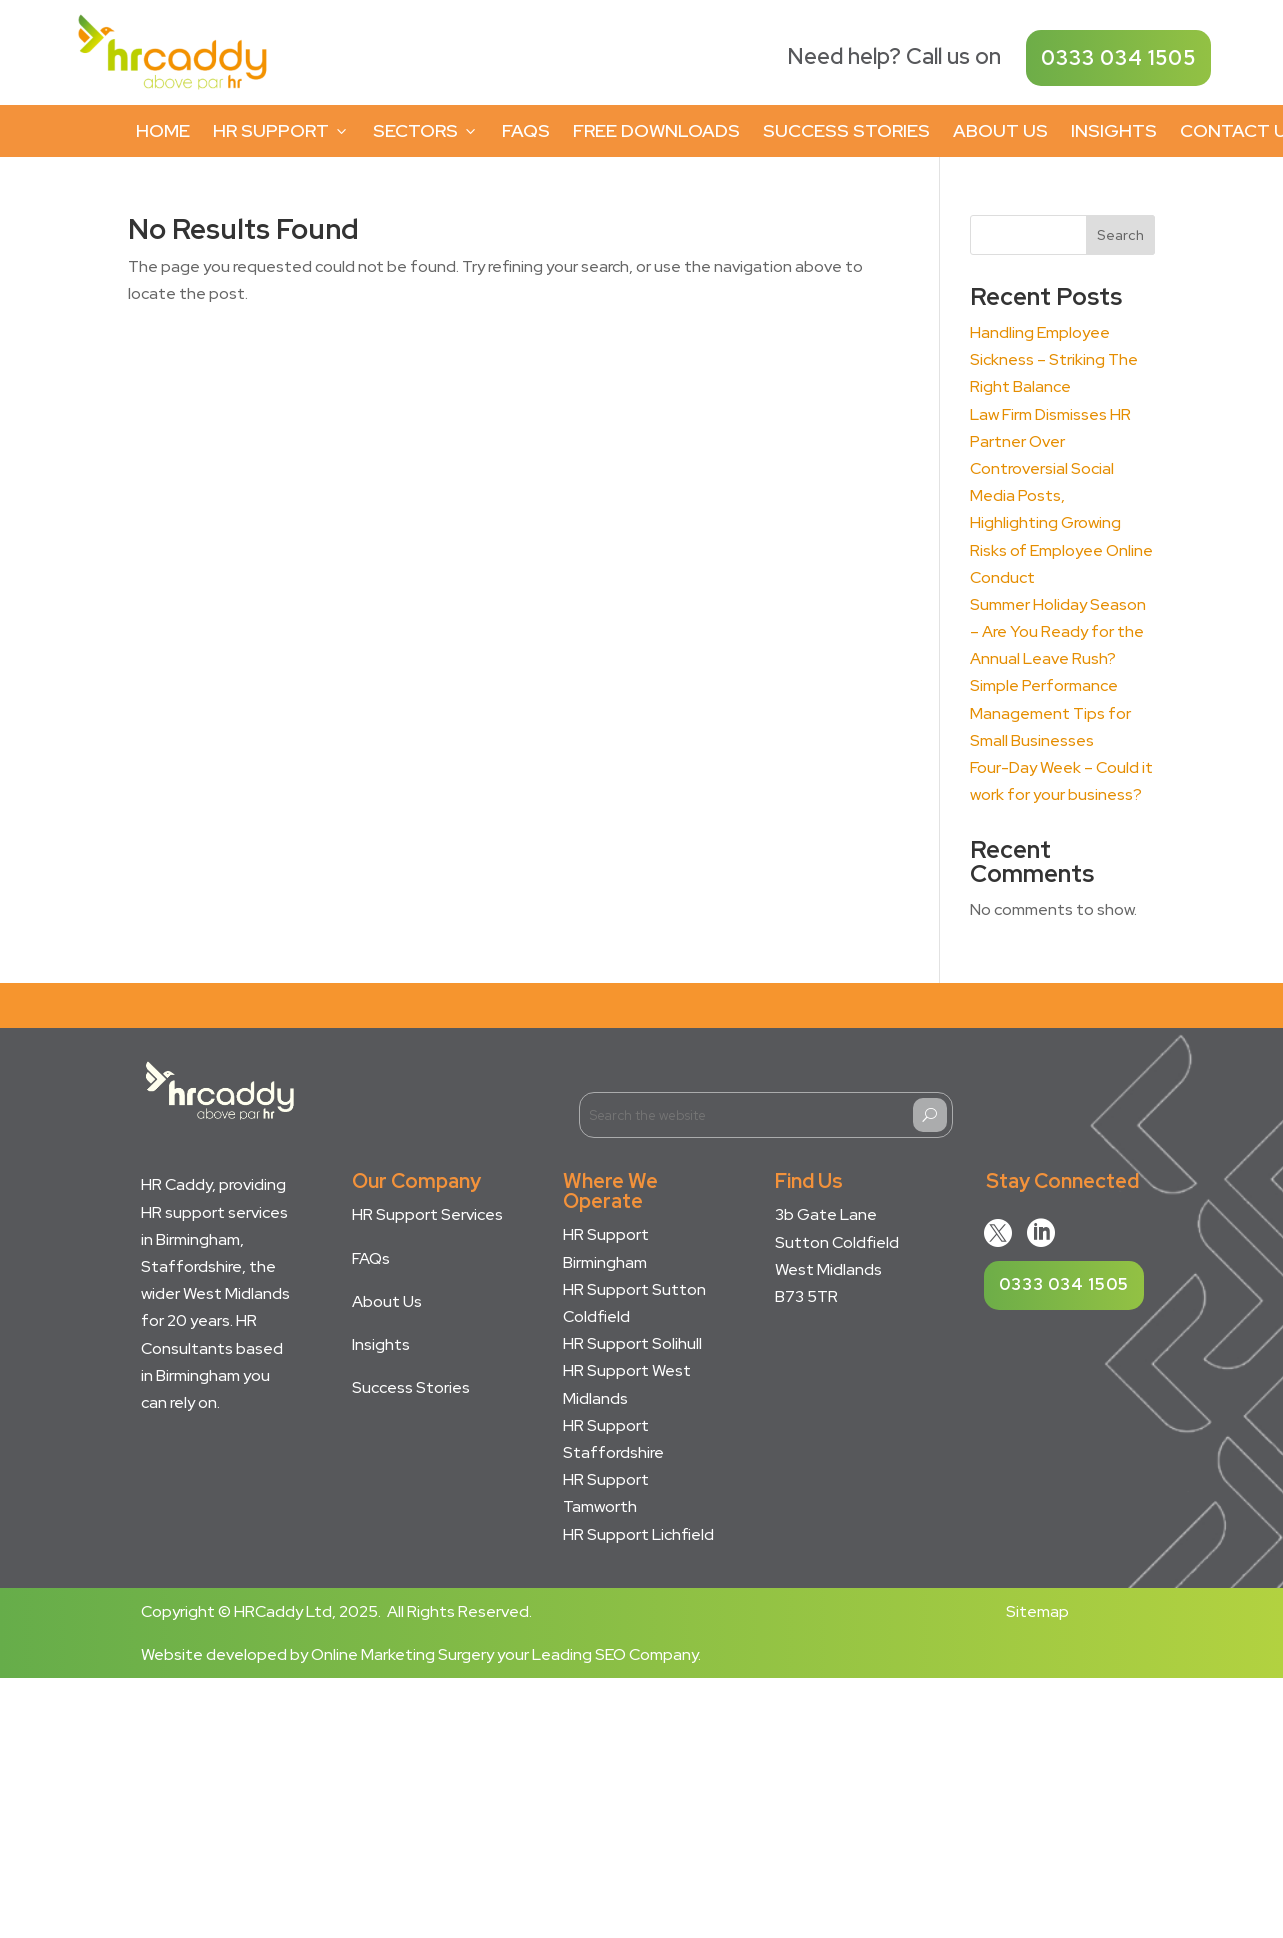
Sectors (426, 130)
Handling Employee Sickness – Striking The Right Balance (1054, 359)
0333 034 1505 (1118, 58)
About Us (1000, 130)
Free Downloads (656, 130)
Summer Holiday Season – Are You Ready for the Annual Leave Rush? (1058, 631)
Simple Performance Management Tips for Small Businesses (1050, 712)
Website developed (214, 1654)
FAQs (526, 130)
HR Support (281, 130)
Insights (1114, 130)
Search (1120, 235)
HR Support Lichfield (638, 1534)
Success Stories (846, 130)
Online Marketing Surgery (402, 1654)
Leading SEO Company (615, 1654)
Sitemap (1037, 1611)
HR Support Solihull (632, 1343)
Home (163, 130)
